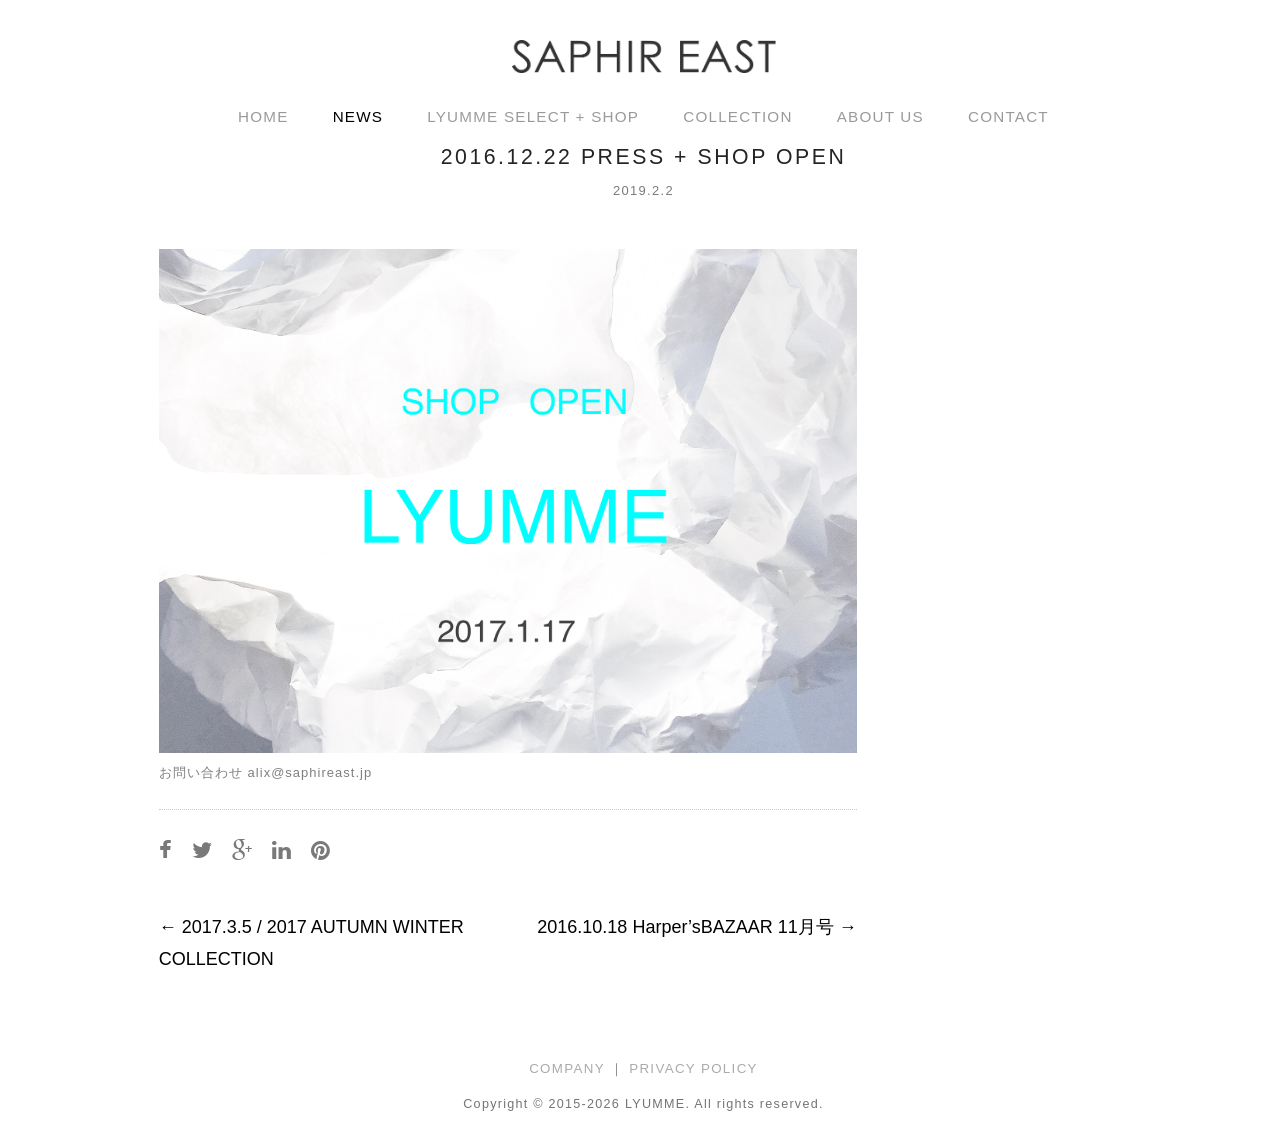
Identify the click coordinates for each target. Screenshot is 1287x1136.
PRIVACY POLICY (693, 1068)
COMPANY (567, 1068)
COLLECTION (737, 116)
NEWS (358, 116)
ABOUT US (880, 116)
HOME (263, 116)
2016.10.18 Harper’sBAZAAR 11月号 (697, 927)
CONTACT (1008, 116)
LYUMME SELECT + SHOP (533, 116)
